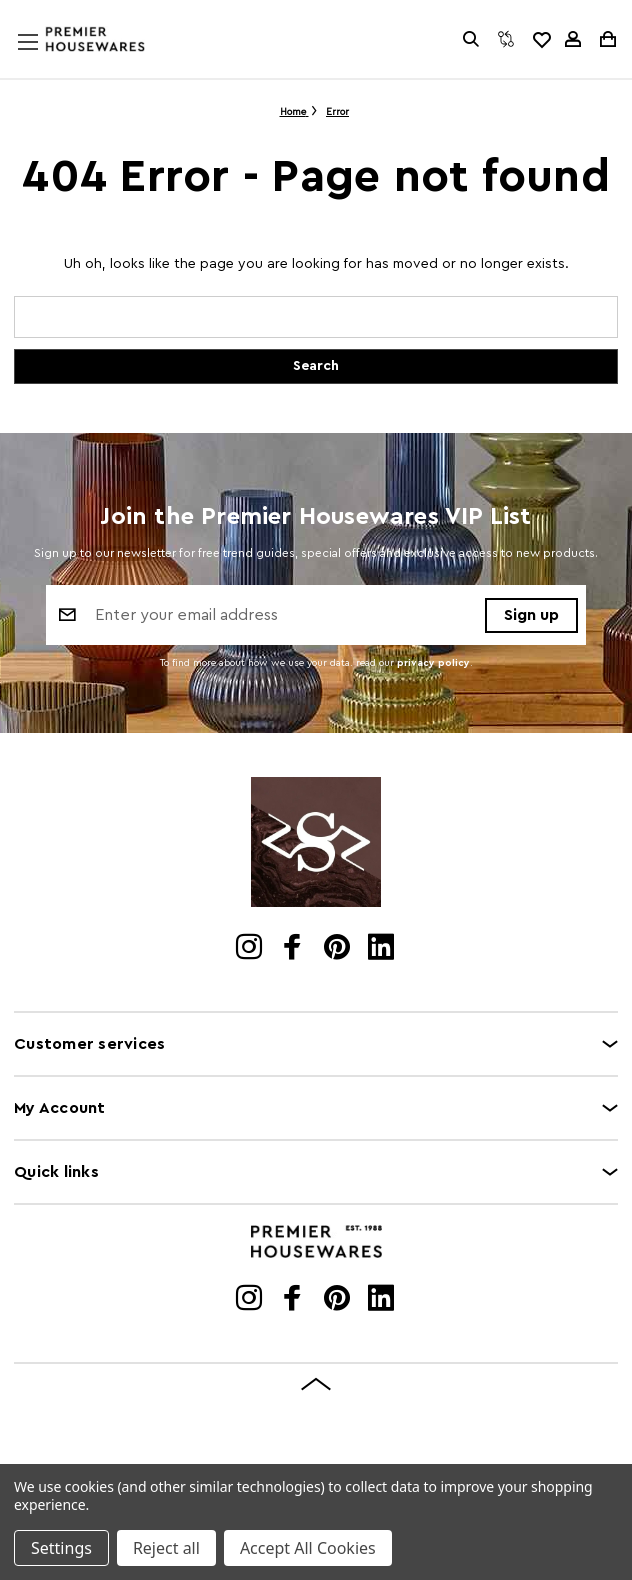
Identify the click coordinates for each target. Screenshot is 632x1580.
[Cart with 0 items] (606, 39)
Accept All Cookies (308, 1548)
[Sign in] (573, 39)
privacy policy (433, 663)
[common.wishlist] (541, 39)
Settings (61, 1548)
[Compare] (506, 39)
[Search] (471, 39)
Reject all (166, 1548)
